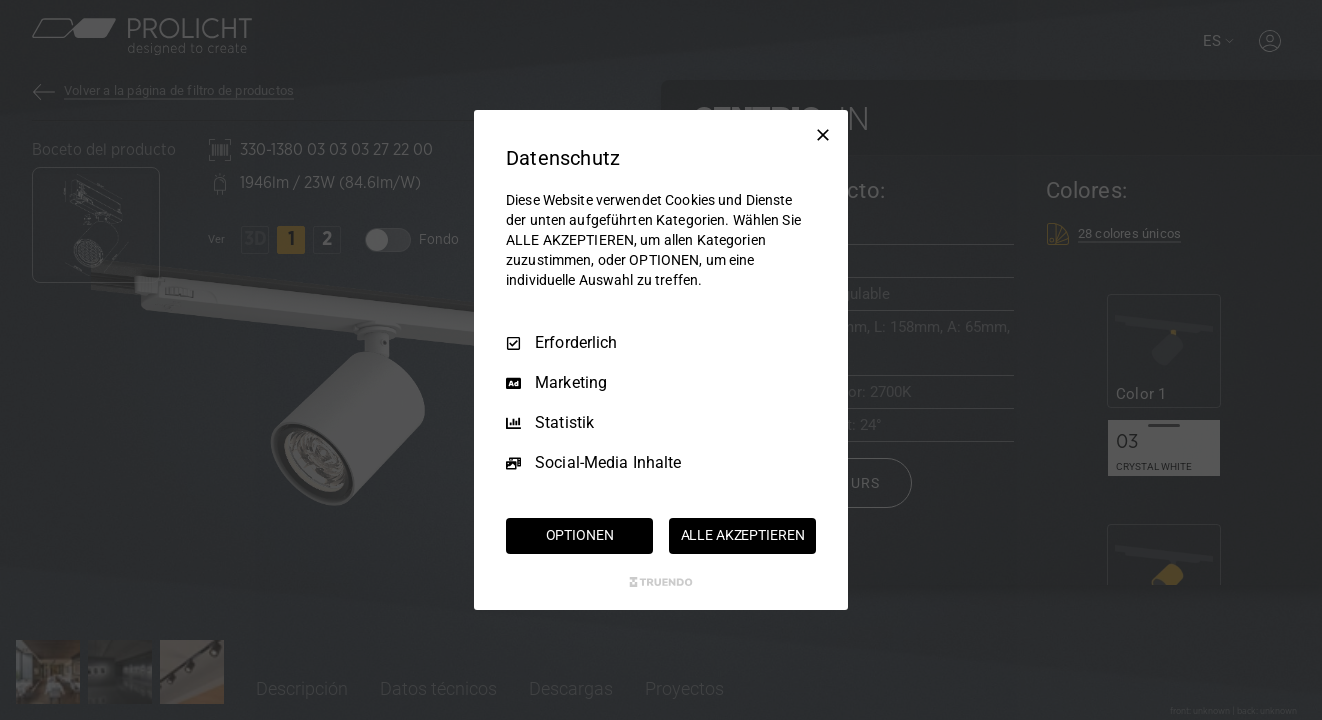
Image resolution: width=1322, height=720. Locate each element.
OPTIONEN (580, 535)
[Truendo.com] (661, 582)
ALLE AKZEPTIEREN (743, 535)
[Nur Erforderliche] (823, 135)
